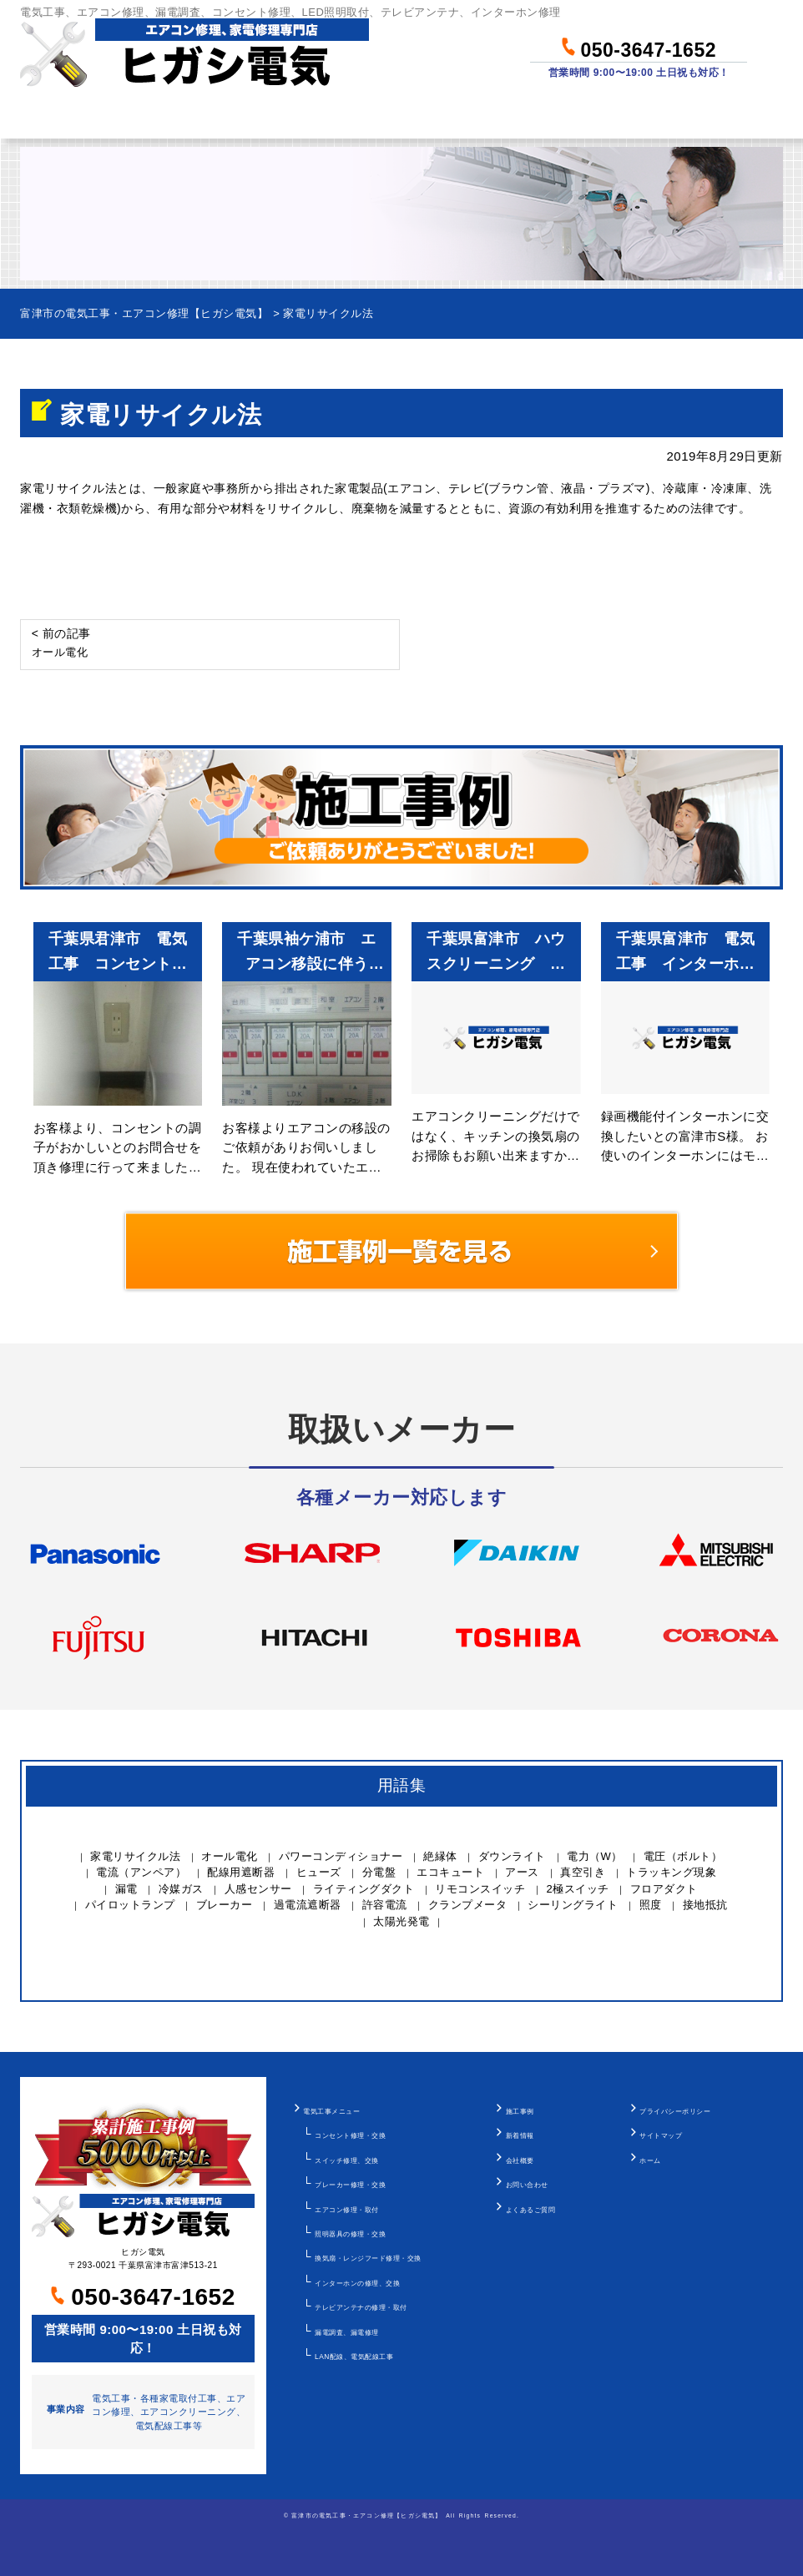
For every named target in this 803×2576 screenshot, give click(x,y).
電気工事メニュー (331, 2111)
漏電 (126, 1889)
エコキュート (450, 1872)
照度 (650, 1904)
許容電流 (384, 1904)
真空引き (582, 1872)
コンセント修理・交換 (350, 2135)
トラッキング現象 (671, 1872)
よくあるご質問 (531, 2209)
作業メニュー (176, 116)
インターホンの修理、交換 (357, 2283)
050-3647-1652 (639, 47)
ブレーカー (224, 1904)
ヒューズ (318, 1872)
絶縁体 (440, 1856)
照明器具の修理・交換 (350, 2234)
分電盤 (379, 1872)
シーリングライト (573, 1904)
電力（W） (595, 1856)
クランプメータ (468, 1904)
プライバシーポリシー (674, 2111)
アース (522, 1872)
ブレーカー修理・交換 (350, 2184)
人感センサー (258, 1889)
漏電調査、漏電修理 (347, 2332)
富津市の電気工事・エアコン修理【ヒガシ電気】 (366, 2515)
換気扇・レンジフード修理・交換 (368, 2258)
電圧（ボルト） (683, 1856)
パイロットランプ (130, 1904)
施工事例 (520, 2111)
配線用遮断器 (241, 1872)
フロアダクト (664, 1889)
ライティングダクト (364, 1889)
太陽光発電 (401, 1921)
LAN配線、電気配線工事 (354, 2356)
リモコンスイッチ (480, 1889)
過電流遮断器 (307, 1904)
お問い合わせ (730, 116)
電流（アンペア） (141, 1872)
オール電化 (229, 1856)
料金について (322, 116)
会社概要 (520, 2160)
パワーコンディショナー (341, 1856)
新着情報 (520, 2135)
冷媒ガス (181, 1889)
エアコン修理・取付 (347, 2209)
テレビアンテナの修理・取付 (361, 2307)
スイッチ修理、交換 (347, 2160)
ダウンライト (512, 1856)
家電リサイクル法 (135, 1856)
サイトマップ (660, 2135)
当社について (585, 116)
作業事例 (453, 116)
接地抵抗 (705, 1904)
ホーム (51, 116)
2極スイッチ (578, 1889)
